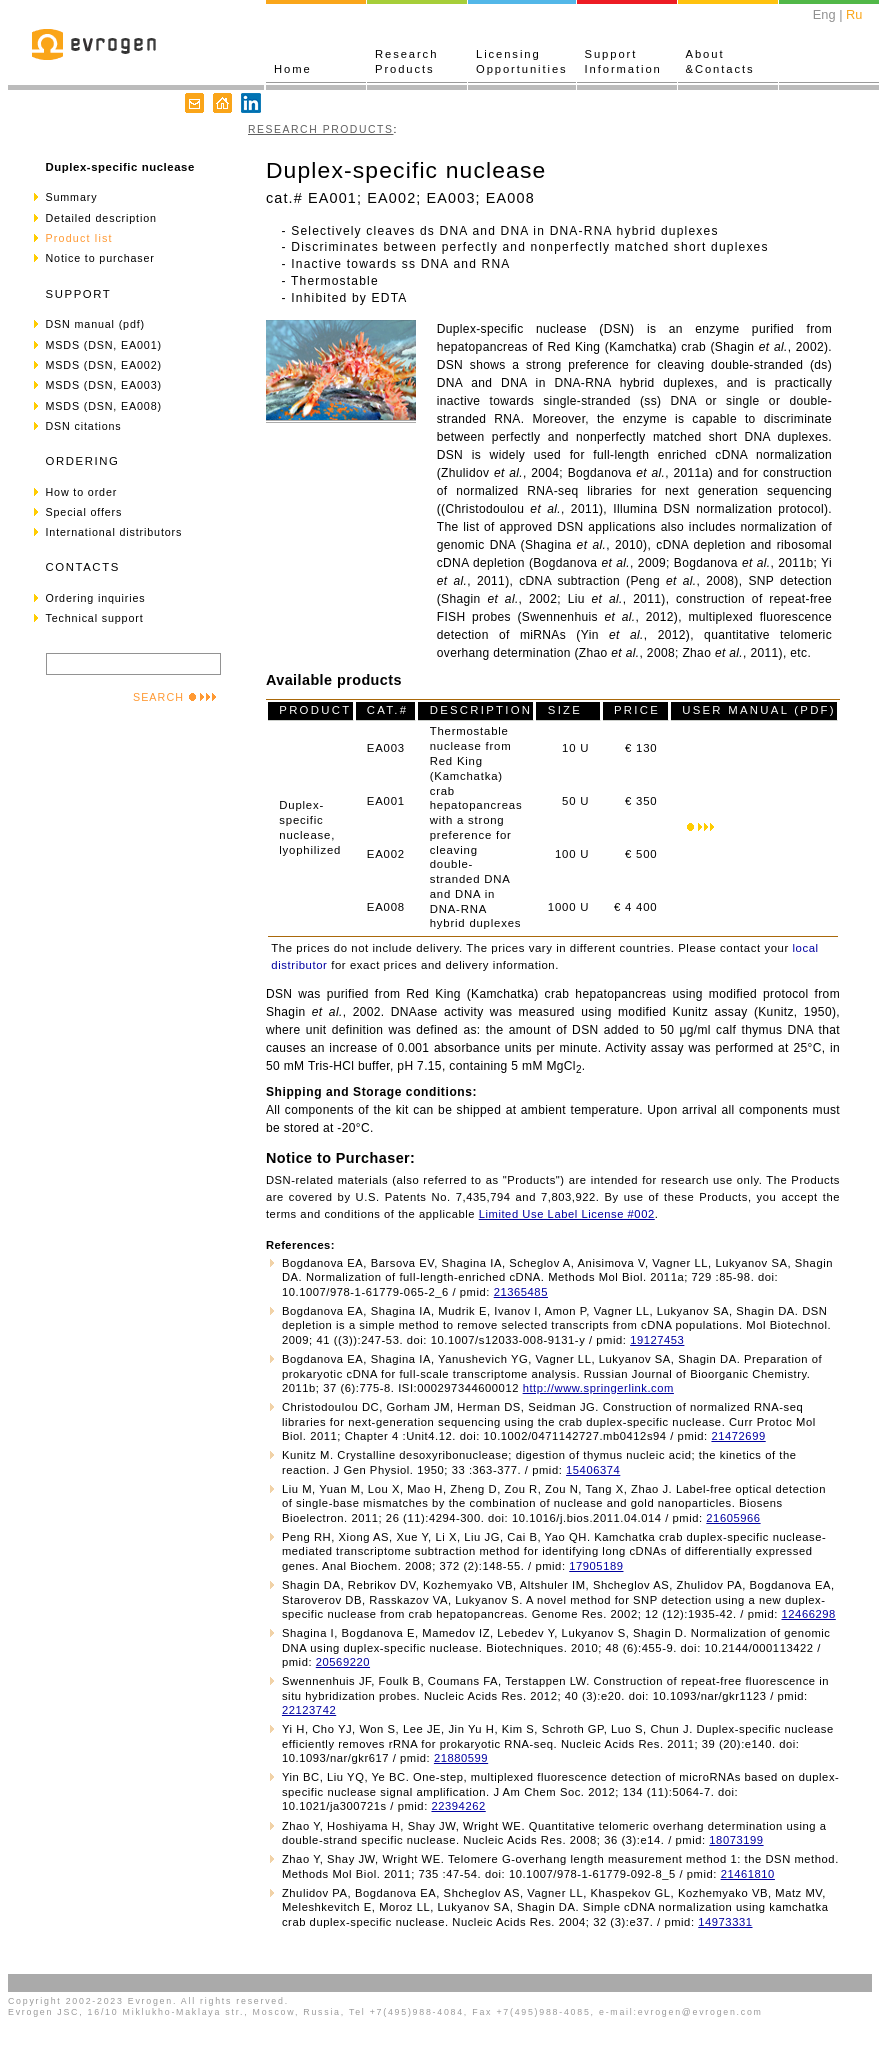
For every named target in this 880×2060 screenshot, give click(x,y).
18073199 (736, 1840)
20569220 (343, 1662)
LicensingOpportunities (522, 61)
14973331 (725, 1922)
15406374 (593, 1470)
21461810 (748, 1874)
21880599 (461, 1758)
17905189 (596, 1566)
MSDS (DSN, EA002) (104, 365)
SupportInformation (623, 61)
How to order (82, 492)
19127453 (657, 1340)
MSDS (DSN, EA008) (104, 406)
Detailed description (101, 218)
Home (293, 69)
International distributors (114, 532)
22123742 (309, 1710)
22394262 (458, 1806)
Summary (72, 197)
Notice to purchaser (100, 258)
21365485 (521, 1292)
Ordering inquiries (96, 598)
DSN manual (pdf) (96, 324)
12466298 (809, 1614)
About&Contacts (720, 61)
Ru (854, 14)
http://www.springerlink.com (598, 1388)
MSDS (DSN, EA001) (104, 345)
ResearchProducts (406, 61)
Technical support (95, 618)
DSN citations (84, 426)
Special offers (84, 512)
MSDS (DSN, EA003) (104, 385)
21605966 (733, 1518)
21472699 (738, 1436)
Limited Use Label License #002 (567, 1214)
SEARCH (175, 697)
